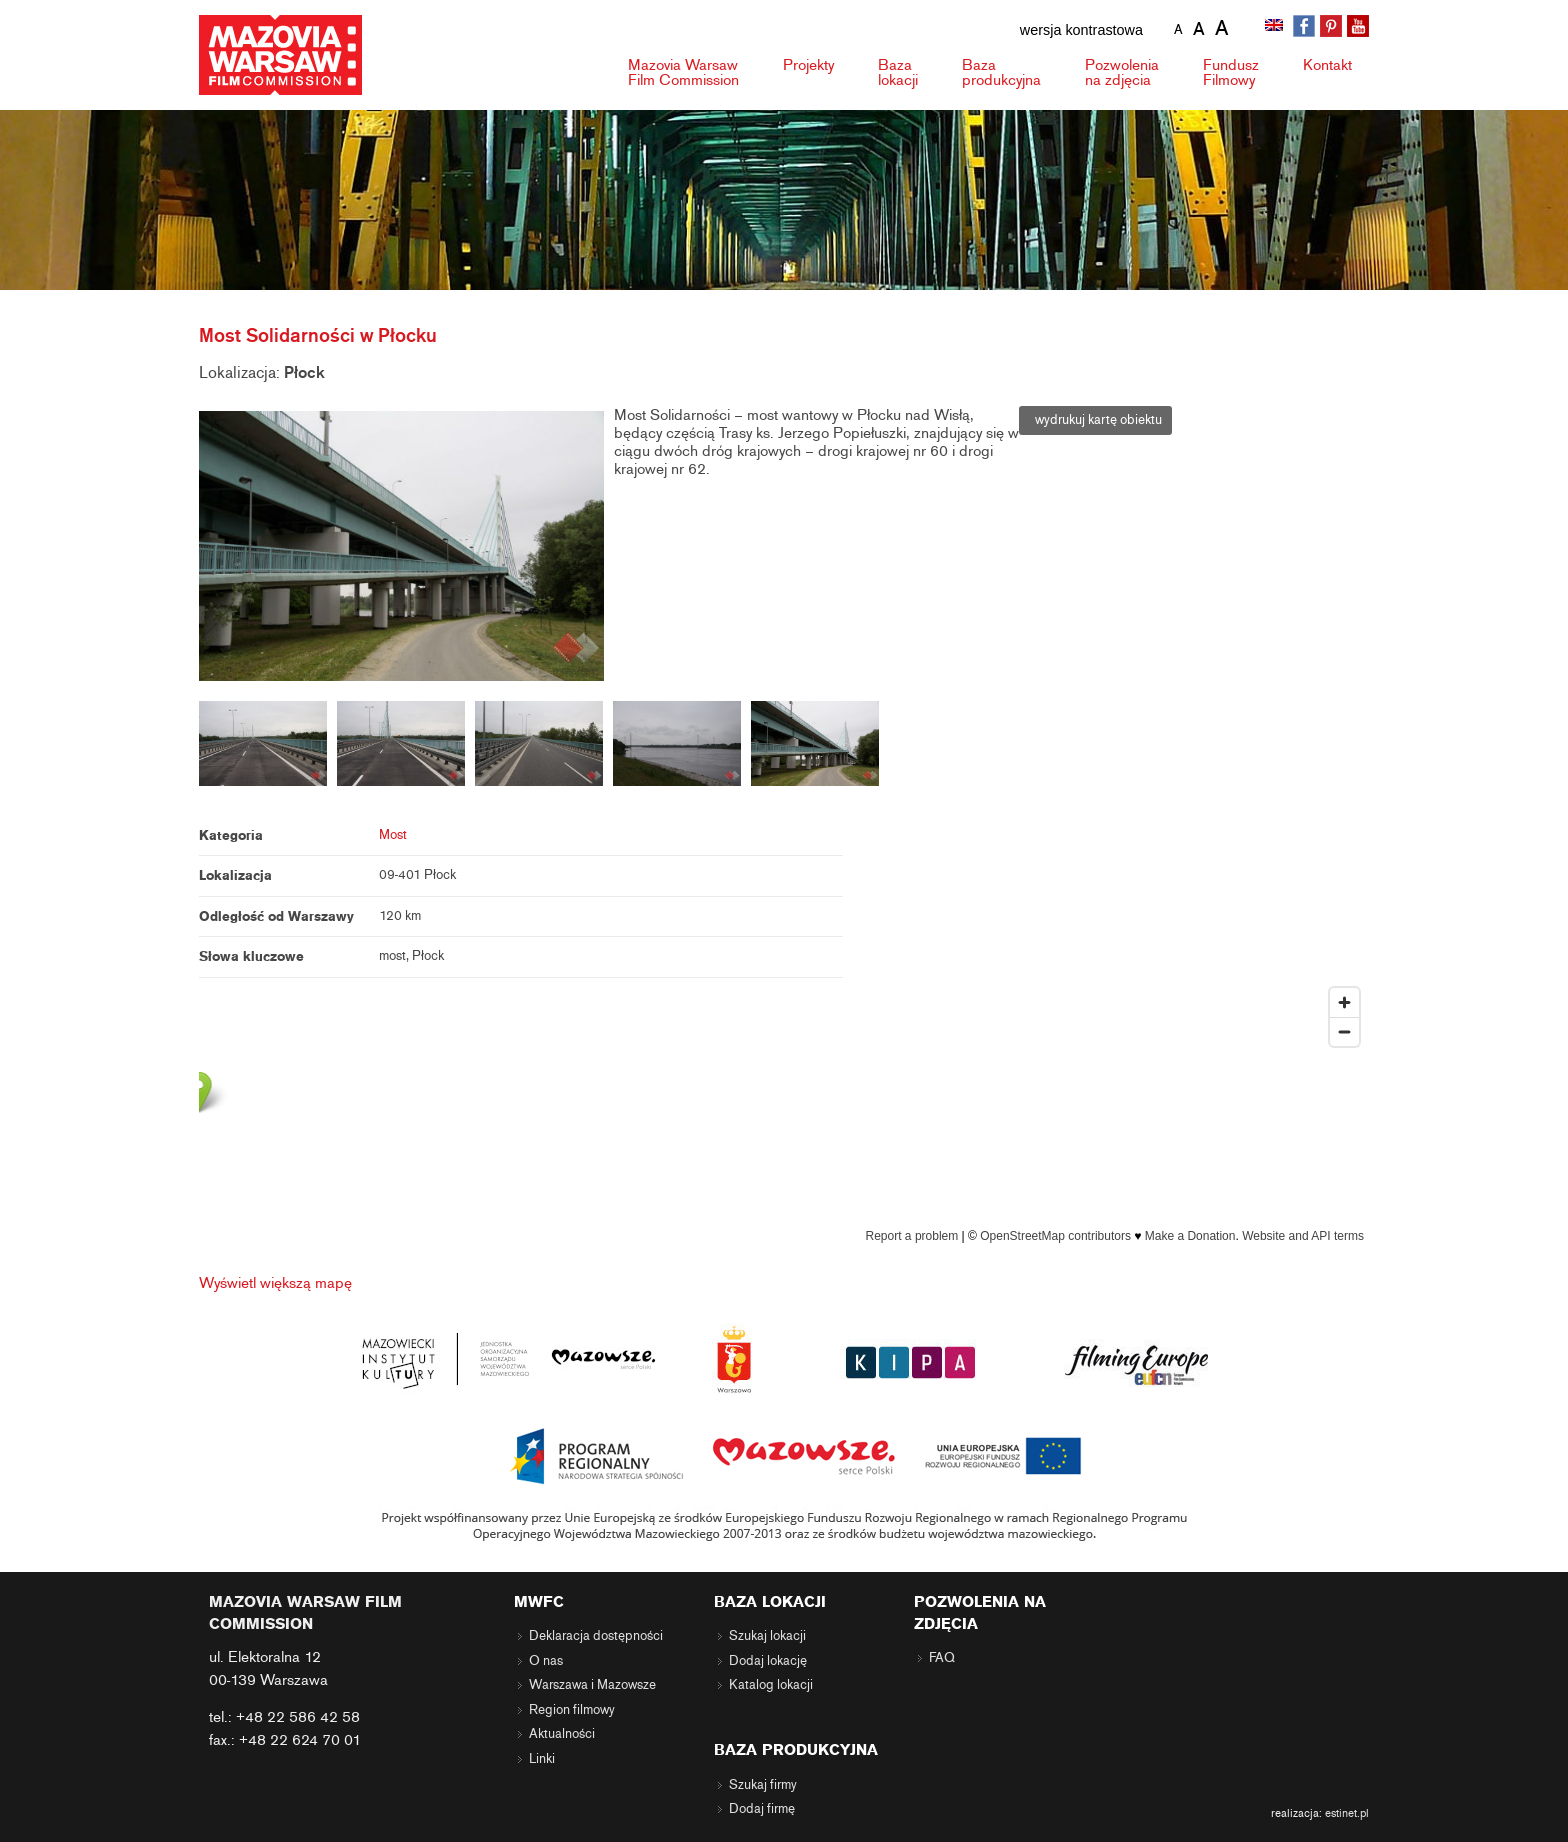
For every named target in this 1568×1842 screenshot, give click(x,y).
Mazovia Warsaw (683, 72)
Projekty (808, 65)
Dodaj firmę (762, 1809)
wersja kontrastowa (1081, 30)
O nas (546, 1661)
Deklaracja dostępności (596, 1636)
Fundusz (1231, 72)
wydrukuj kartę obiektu (1095, 420)
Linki (542, 1759)
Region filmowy (572, 1710)
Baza (898, 72)
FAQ (942, 1658)
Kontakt (1327, 65)
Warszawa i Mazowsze (592, 1685)
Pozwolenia (1122, 72)
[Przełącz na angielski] (1276, 27)
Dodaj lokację (768, 1661)
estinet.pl (1347, 1813)
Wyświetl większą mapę (275, 1283)
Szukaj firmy (763, 1785)
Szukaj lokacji (767, 1636)
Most (393, 835)
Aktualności (562, 1734)
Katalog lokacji (771, 1685)
